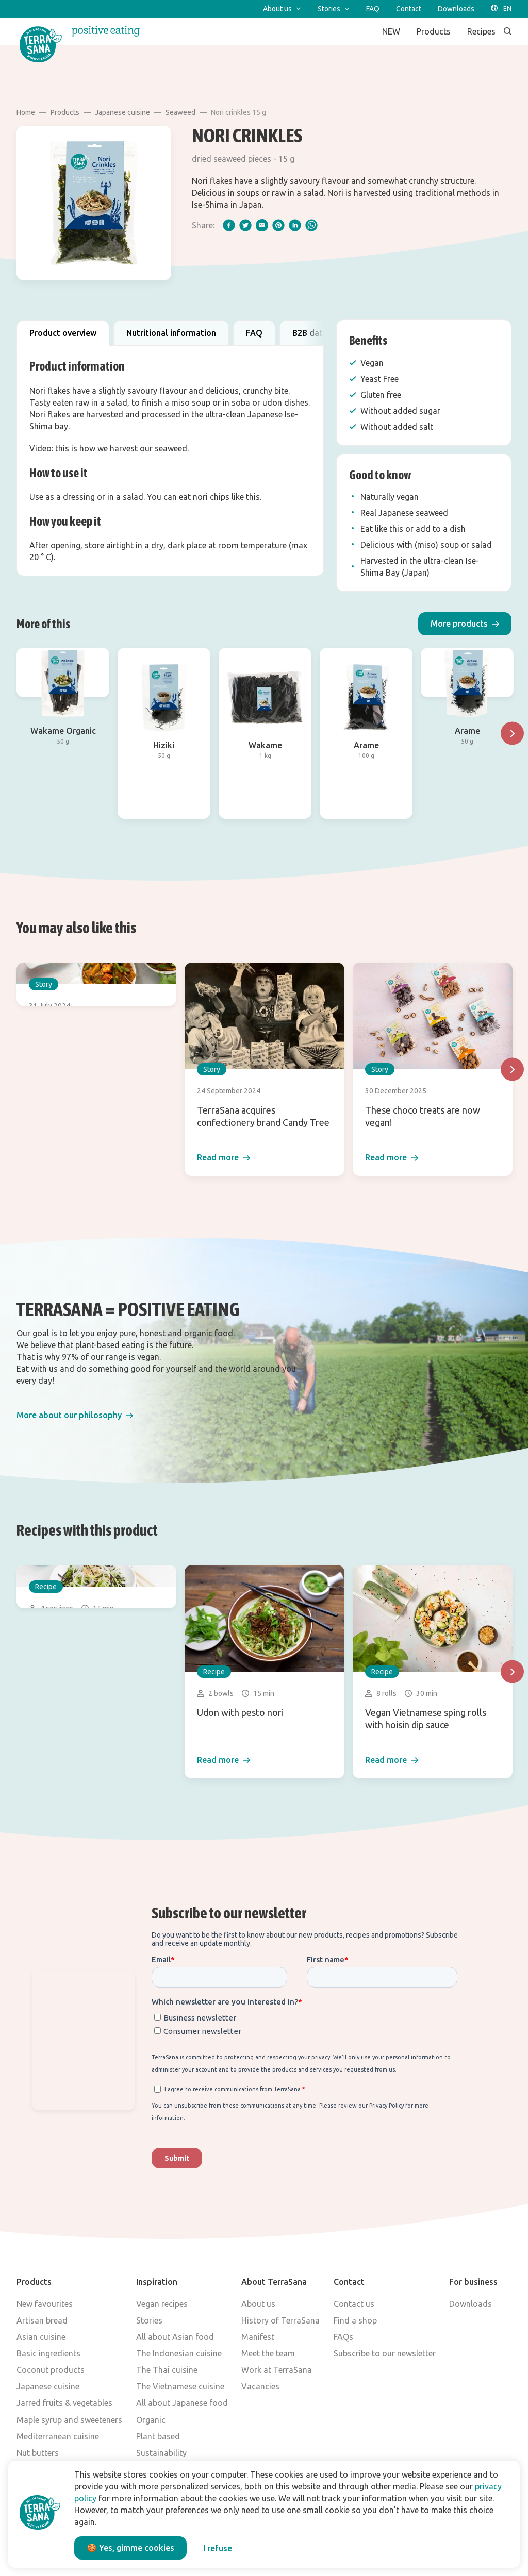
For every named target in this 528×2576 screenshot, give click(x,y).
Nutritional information (171, 333)
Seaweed (180, 112)
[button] (465, 623)
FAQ (254, 333)
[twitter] (245, 225)
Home (25, 112)
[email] (262, 225)
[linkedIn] (295, 225)
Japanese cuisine (122, 112)
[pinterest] (278, 225)
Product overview (62, 333)
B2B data (309, 333)
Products (65, 112)
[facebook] (229, 225)
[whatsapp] (311, 225)
